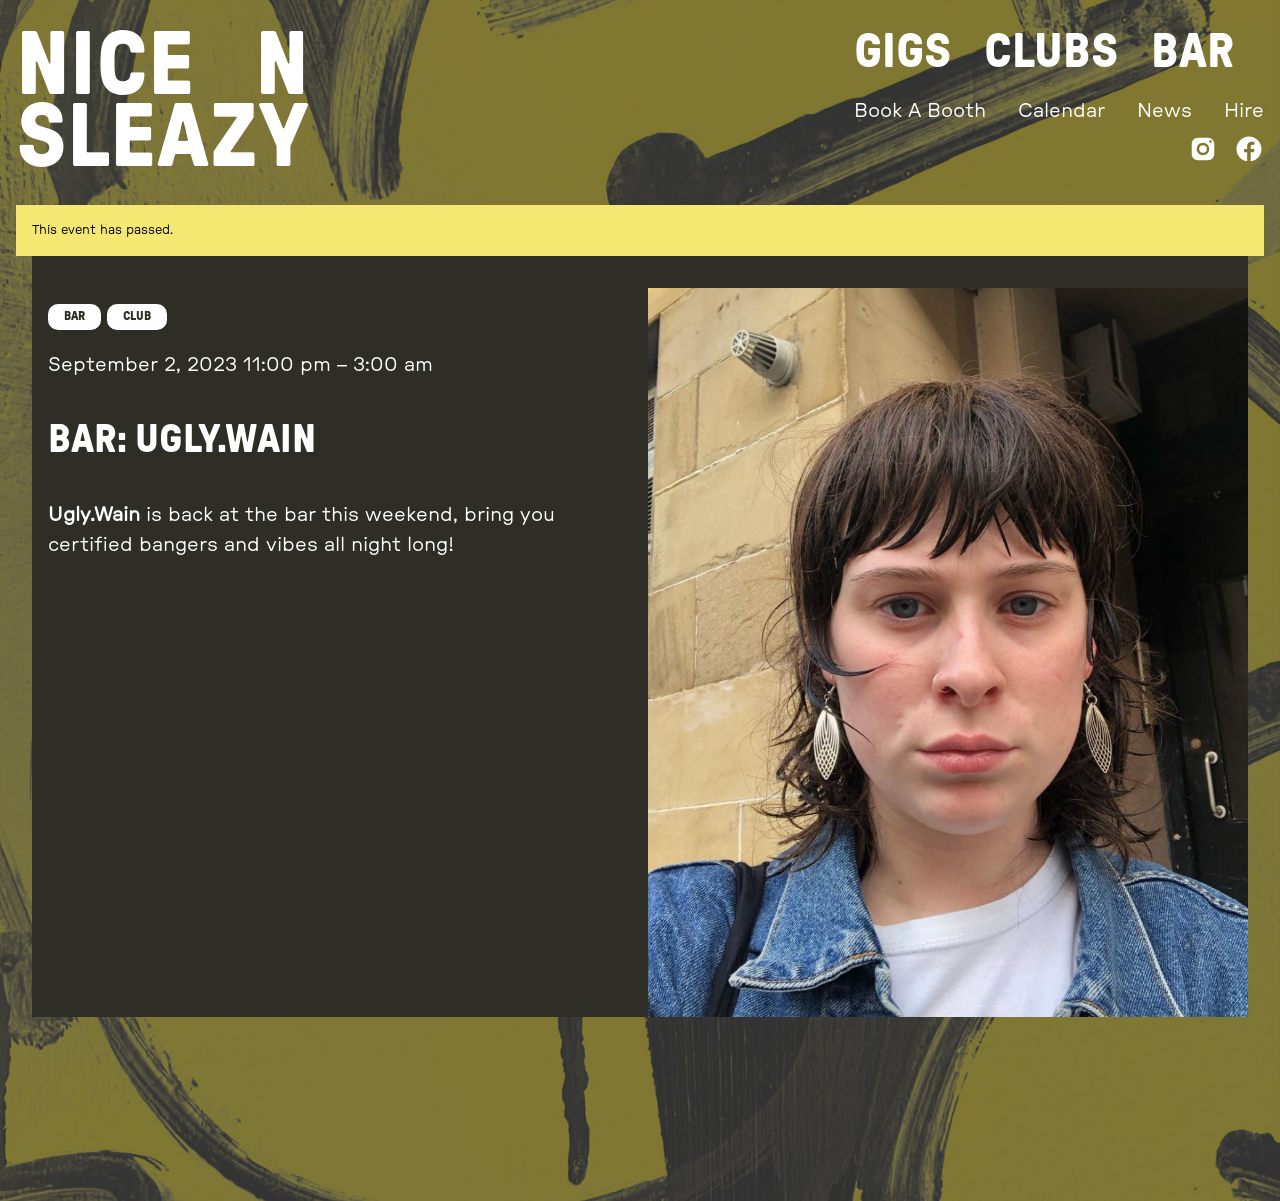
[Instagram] (1203, 153)
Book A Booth (920, 111)
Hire (1244, 111)
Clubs (1051, 52)
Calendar (1061, 111)
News (1164, 111)
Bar (1192, 52)
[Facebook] (1249, 153)
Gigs (903, 52)
